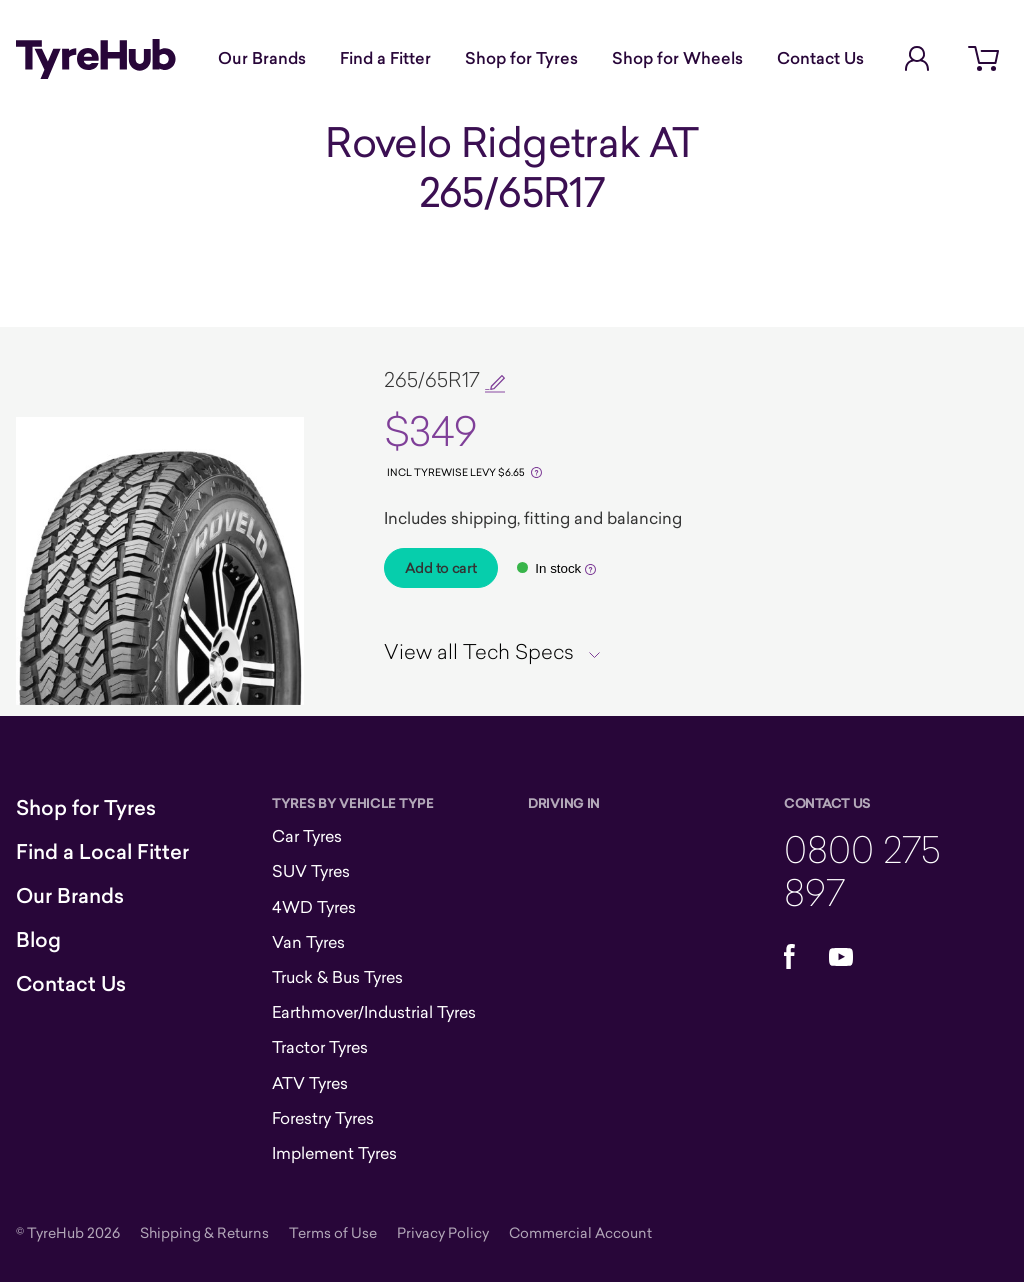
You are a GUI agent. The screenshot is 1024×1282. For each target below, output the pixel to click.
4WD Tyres (314, 907)
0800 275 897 (862, 870)
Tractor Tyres (320, 1047)
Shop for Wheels (677, 58)
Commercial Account (580, 1232)
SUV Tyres (311, 871)
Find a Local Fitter (102, 852)
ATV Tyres (310, 1083)
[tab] (499, 651)
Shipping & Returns (204, 1232)
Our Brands (262, 58)
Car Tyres (307, 836)
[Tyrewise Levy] (465, 471)
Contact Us (820, 58)
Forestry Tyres (323, 1118)
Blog (38, 940)
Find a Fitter (385, 58)
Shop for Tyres (521, 58)
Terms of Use (333, 1232)
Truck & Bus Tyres (337, 977)
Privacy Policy (443, 1232)
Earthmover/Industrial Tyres (374, 1012)
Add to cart (441, 568)
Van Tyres (308, 942)
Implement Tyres (334, 1153)
